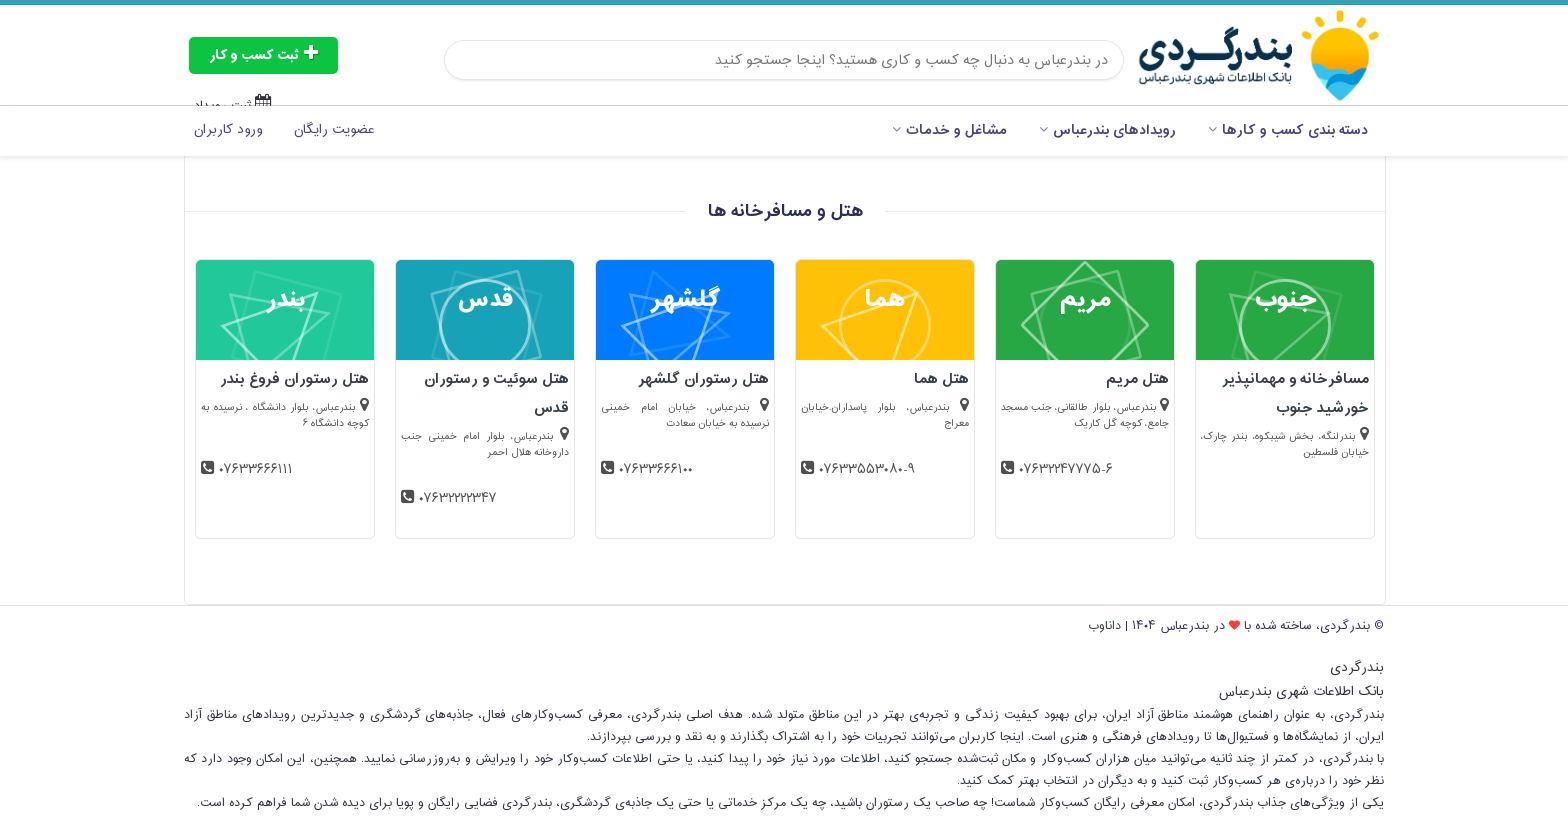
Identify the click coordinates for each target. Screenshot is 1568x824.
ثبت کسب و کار (263, 55)
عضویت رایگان (334, 130)
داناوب (1104, 626)
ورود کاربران (228, 130)
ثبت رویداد (233, 105)
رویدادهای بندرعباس (1107, 130)
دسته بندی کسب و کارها (1288, 130)
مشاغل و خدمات (949, 130)
